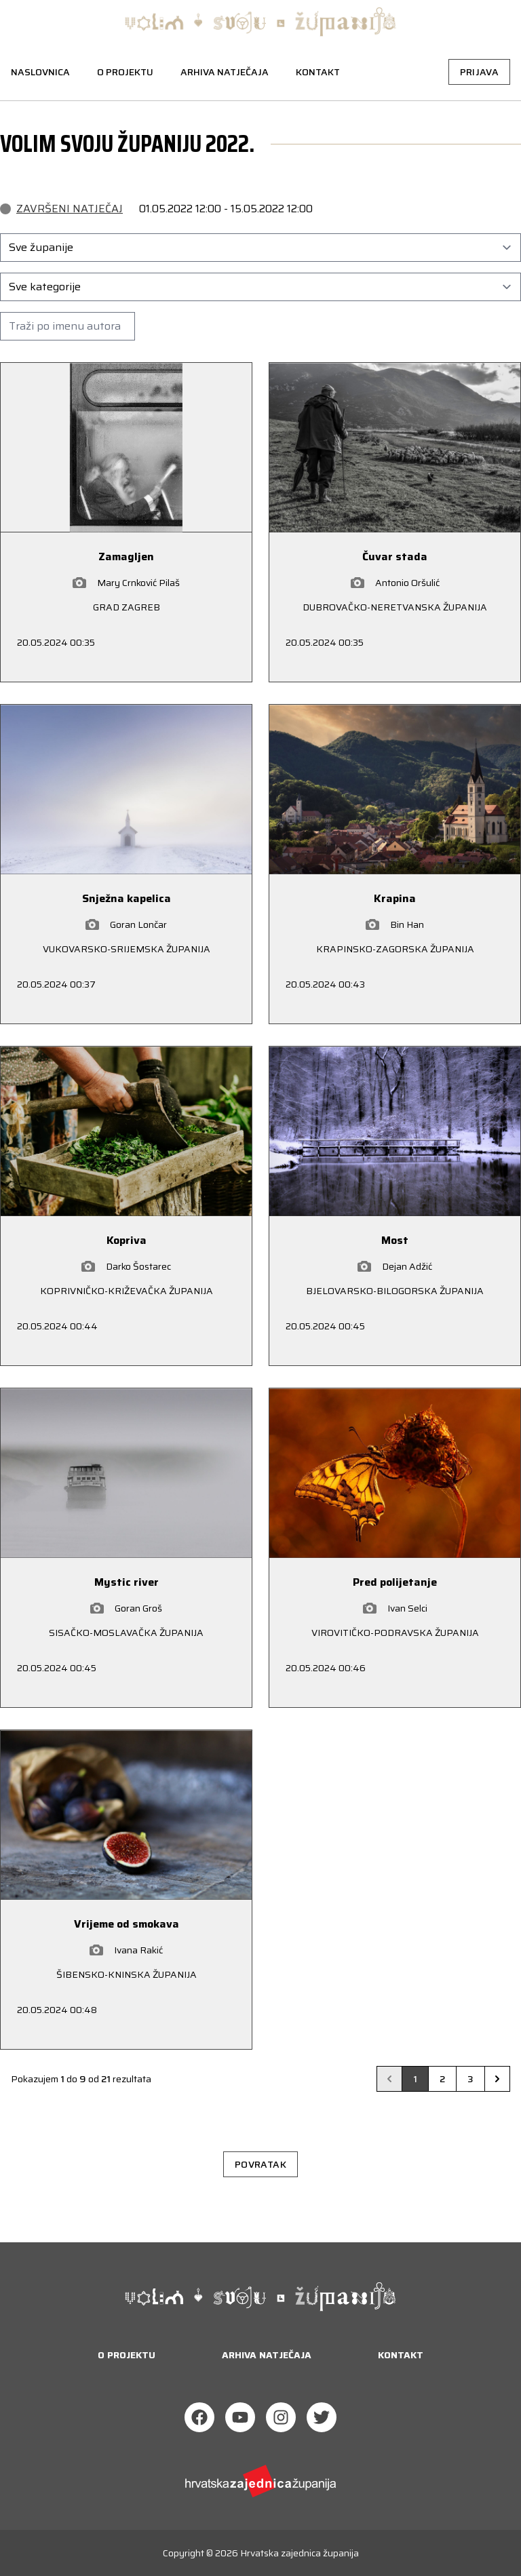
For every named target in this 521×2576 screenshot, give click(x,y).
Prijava (479, 71)
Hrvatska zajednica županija (299, 2552)
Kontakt (318, 71)
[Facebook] (199, 2417)
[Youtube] (240, 2417)
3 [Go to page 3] (470, 2078)
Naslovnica (40, 71)
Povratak (260, 2164)
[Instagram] (281, 2417)
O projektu (125, 71)
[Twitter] (321, 2417)
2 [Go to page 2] (442, 2078)
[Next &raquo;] (497, 2079)
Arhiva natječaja (224, 71)
